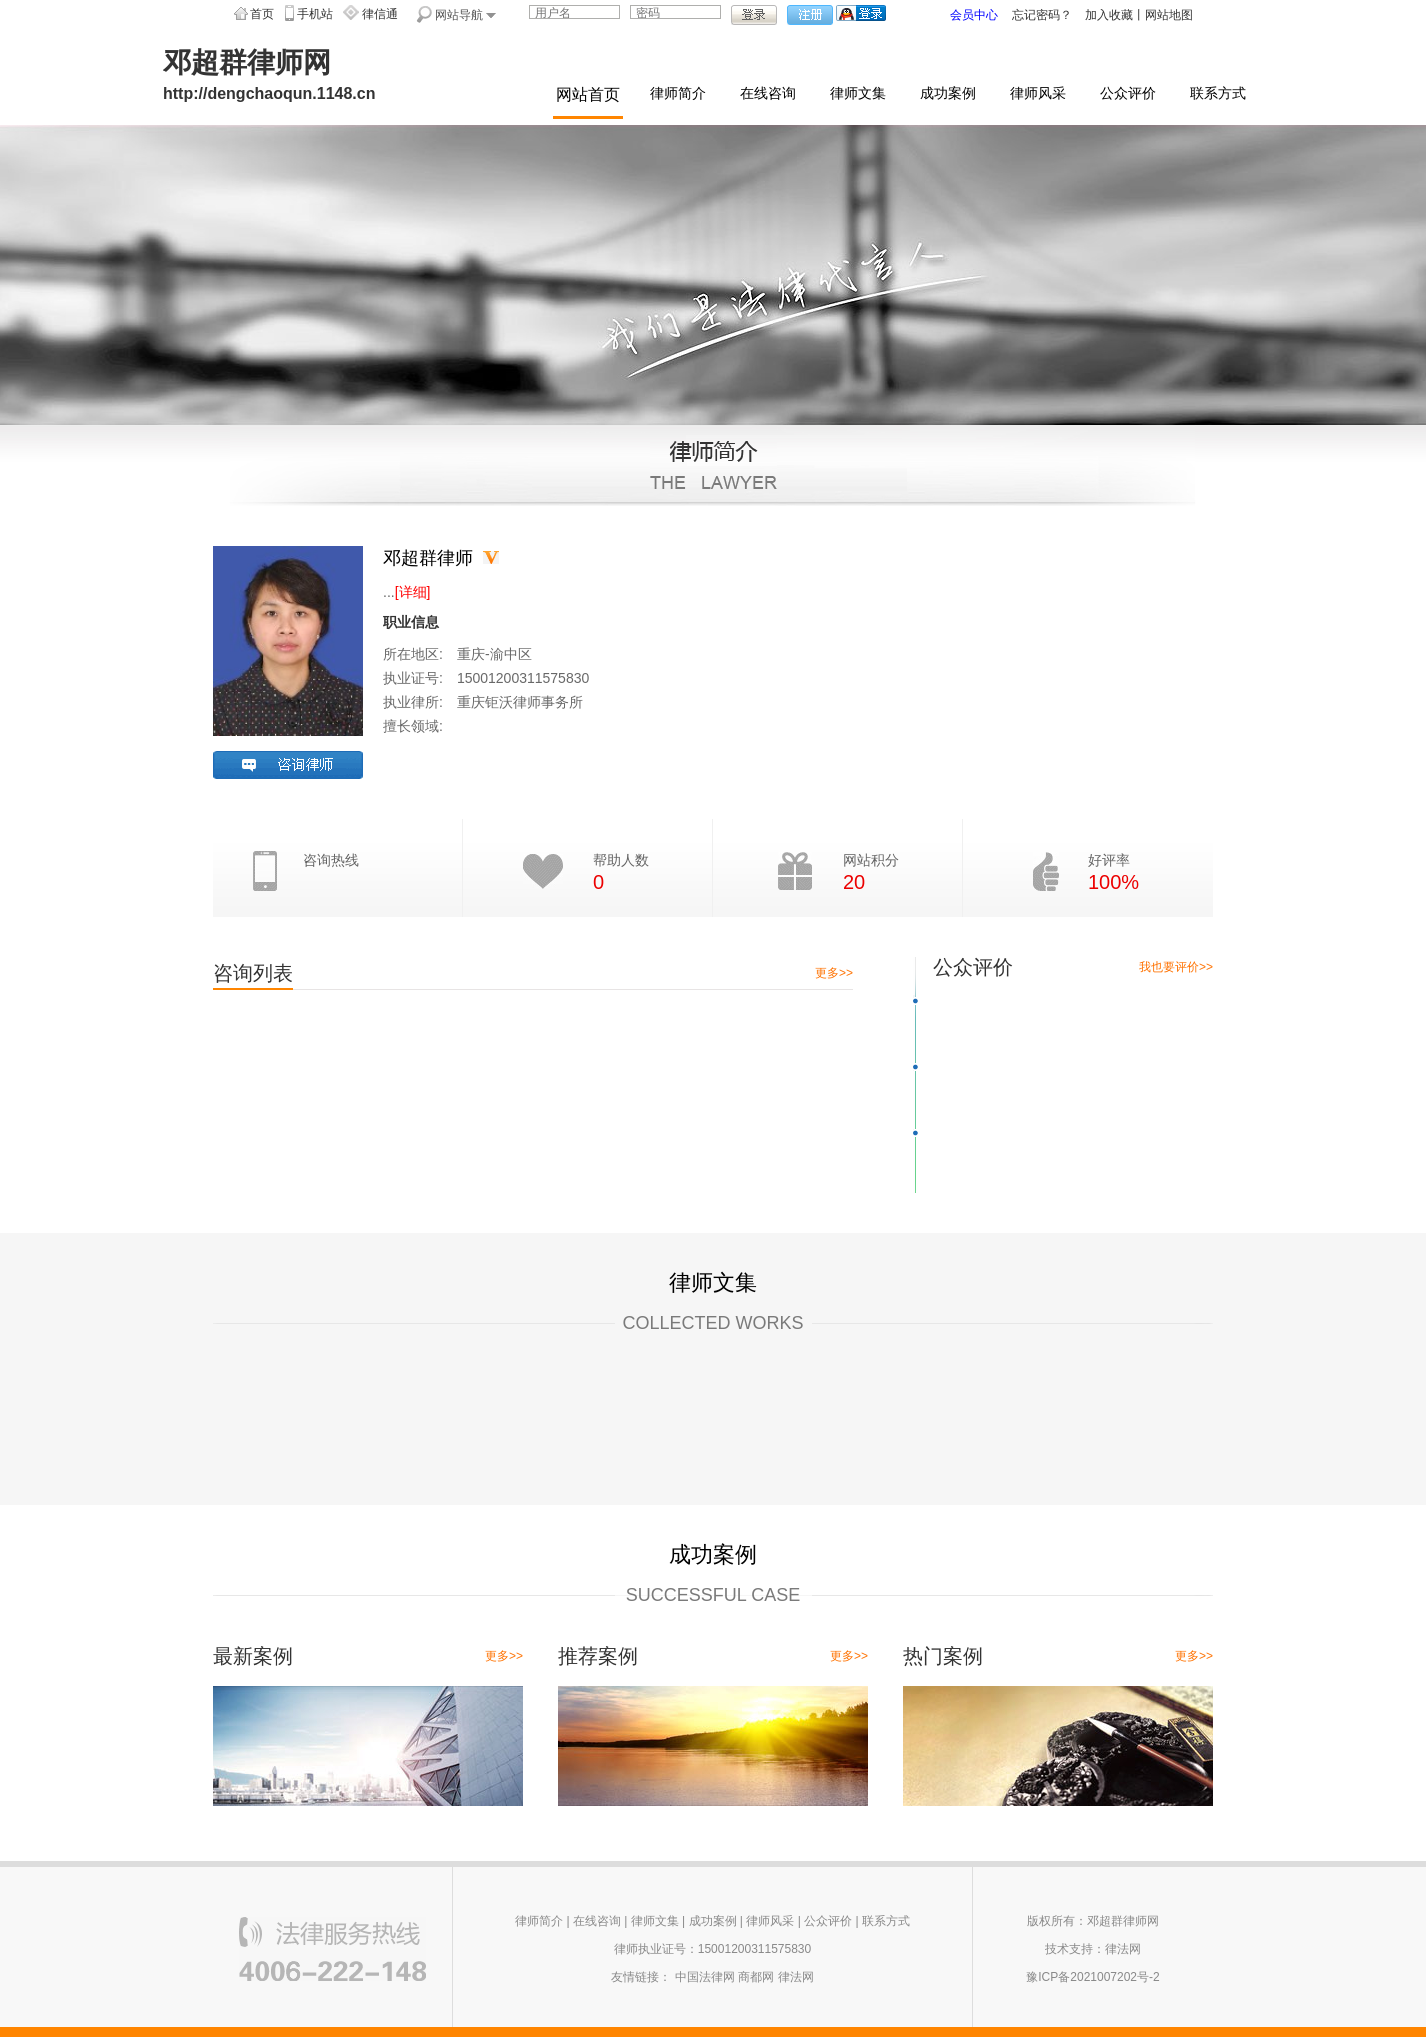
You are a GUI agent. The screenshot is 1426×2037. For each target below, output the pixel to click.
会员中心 (974, 15)
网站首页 (588, 94)
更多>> (834, 973)
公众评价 (1128, 93)
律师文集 (858, 93)
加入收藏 (1109, 15)
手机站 (315, 14)
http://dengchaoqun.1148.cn (269, 93)
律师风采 (1038, 93)
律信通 (380, 14)
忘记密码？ (1042, 15)
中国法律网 (705, 1977)
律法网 (796, 1977)
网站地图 (1169, 15)
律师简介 (678, 93)
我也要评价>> (1176, 967)
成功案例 (948, 93)
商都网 (756, 1977)
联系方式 (1218, 93)
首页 (262, 14)
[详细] (413, 592)
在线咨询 (768, 93)
